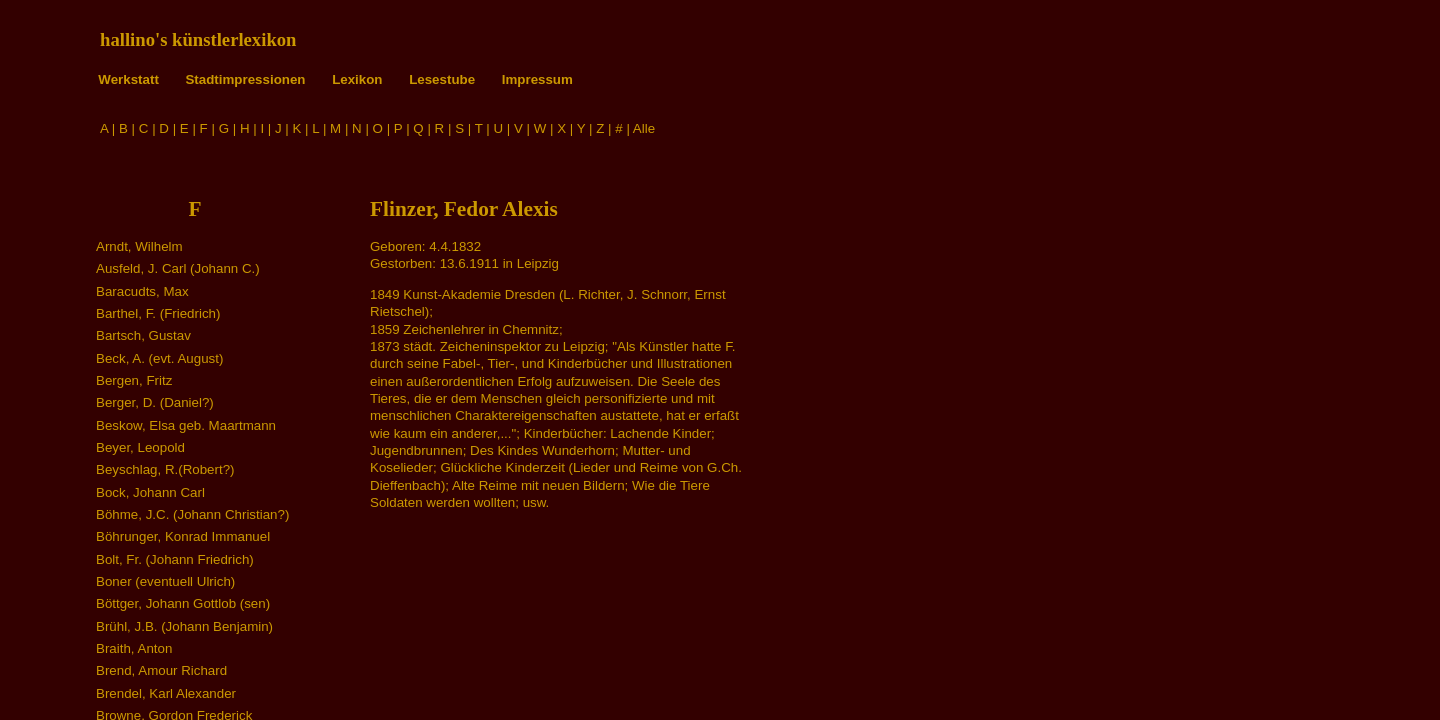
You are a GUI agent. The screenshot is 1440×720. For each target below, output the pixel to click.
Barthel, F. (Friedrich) (158, 313)
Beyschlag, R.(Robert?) (165, 469)
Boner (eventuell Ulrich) (165, 581)
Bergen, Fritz (134, 380)
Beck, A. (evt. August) (159, 358)
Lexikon (357, 79)
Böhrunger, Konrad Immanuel (183, 536)
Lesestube (442, 79)
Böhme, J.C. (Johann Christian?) (192, 514)
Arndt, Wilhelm (139, 246)
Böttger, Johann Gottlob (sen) (183, 603)
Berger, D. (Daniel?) (155, 402)
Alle (644, 128)
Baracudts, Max (142, 291)
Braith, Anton (134, 648)
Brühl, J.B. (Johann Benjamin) (184, 626)
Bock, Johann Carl (150, 492)
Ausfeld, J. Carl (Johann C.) (178, 268)
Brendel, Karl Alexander (166, 693)
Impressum (537, 79)
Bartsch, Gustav (143, 335)
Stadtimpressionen (245, 79)
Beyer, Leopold (140, 447)
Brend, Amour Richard (161, 670)
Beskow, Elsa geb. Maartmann (186, 425)
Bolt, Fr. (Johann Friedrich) (175, 559)
